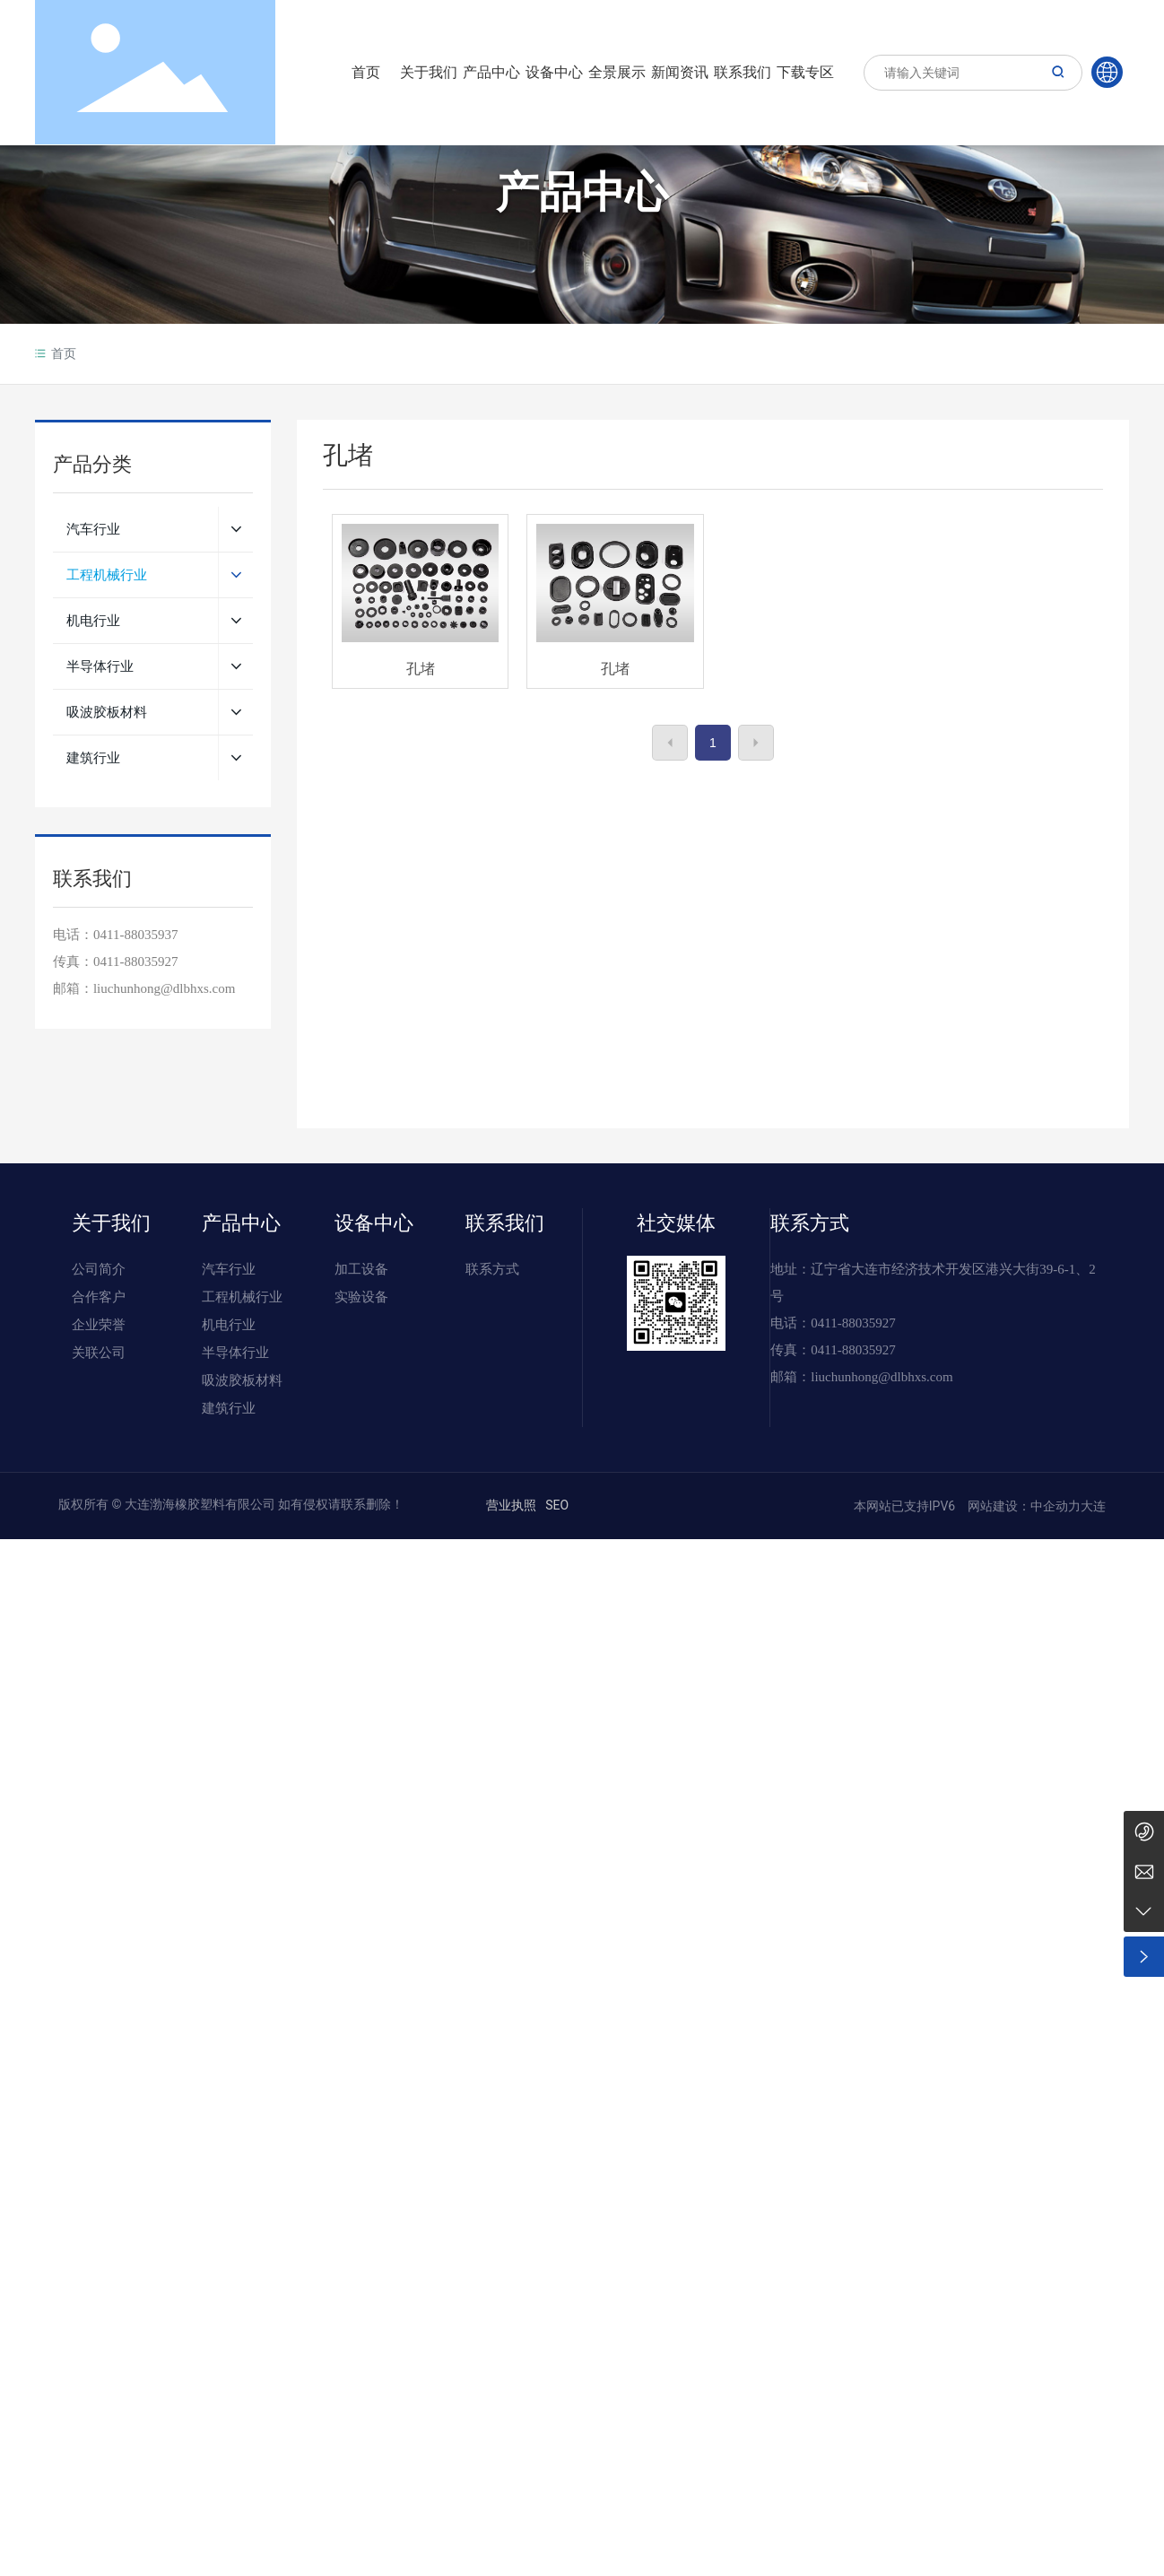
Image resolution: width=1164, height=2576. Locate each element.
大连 (1093, 1506)
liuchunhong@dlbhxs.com (881, 1377)
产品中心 (582, 195)
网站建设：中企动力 (1023, 1506)
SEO (557, 1505)
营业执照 (511, 1505)
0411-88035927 (135, 961)
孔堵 (420, 668)
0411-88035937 (135, 934)
